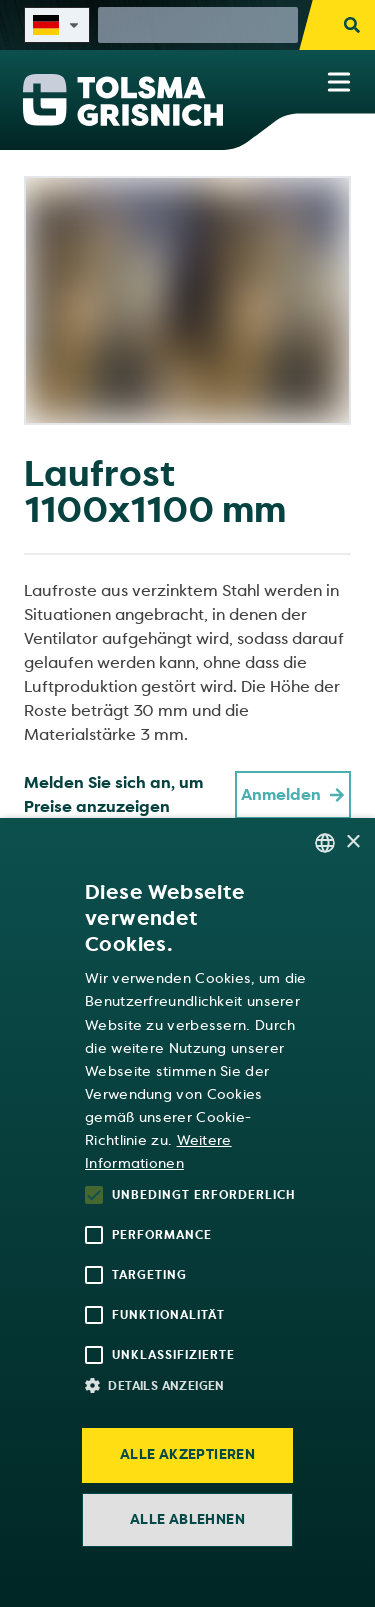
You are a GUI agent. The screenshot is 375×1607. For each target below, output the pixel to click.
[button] (197, 1385)
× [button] (352, 842)
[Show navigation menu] (339, 82)
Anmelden (293, 795)
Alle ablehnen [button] (187, 1519)
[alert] (187, 1212)
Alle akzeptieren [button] (187, 1454)
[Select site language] (57, 25)
